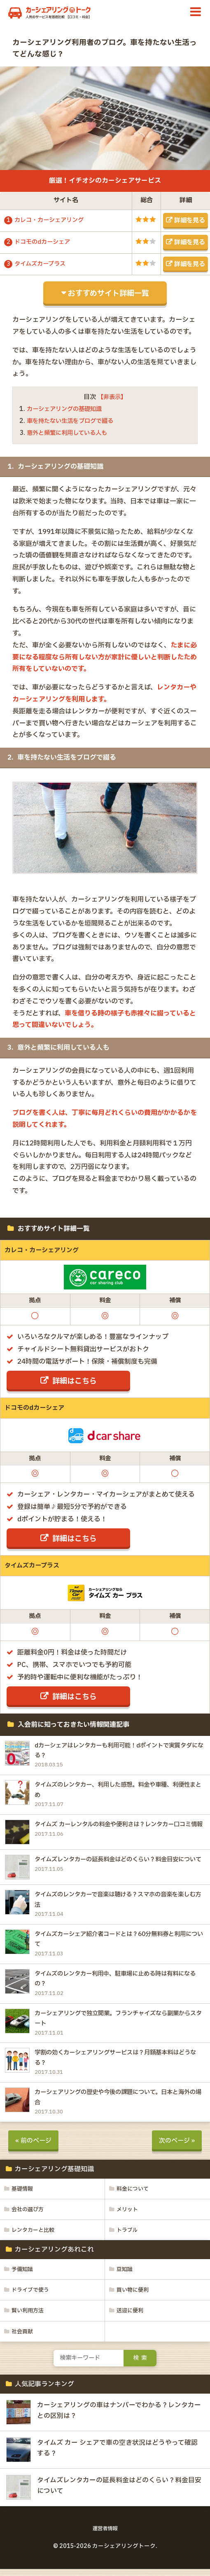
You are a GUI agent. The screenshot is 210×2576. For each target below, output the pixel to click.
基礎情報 (23, 2194)
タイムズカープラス (41, 264)
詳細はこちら (74, 1381)
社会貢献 (23, 2338)
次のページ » (175, 2146)
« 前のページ (34, 2146)
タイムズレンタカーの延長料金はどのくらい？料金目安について (118, 1860)
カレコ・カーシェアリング (51, 220)
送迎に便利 (131, 2317)
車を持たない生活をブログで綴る (73, 421)
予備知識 (23, 2275)
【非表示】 (112, 397)
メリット (128, 2215)
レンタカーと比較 (35, 2236)
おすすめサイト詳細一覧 (108, 293)
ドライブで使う (32, 2297)
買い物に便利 (134, 2297)
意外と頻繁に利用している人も (70, 433)
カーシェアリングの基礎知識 (67, 409)
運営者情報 (105, 2535)
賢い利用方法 (29, 2317)
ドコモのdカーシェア (44, 242)
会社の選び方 (29, 2215)
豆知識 (125, 2275)
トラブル (128, 2236)
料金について (134, 2194)
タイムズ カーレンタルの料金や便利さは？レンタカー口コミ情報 (119, 1825)
